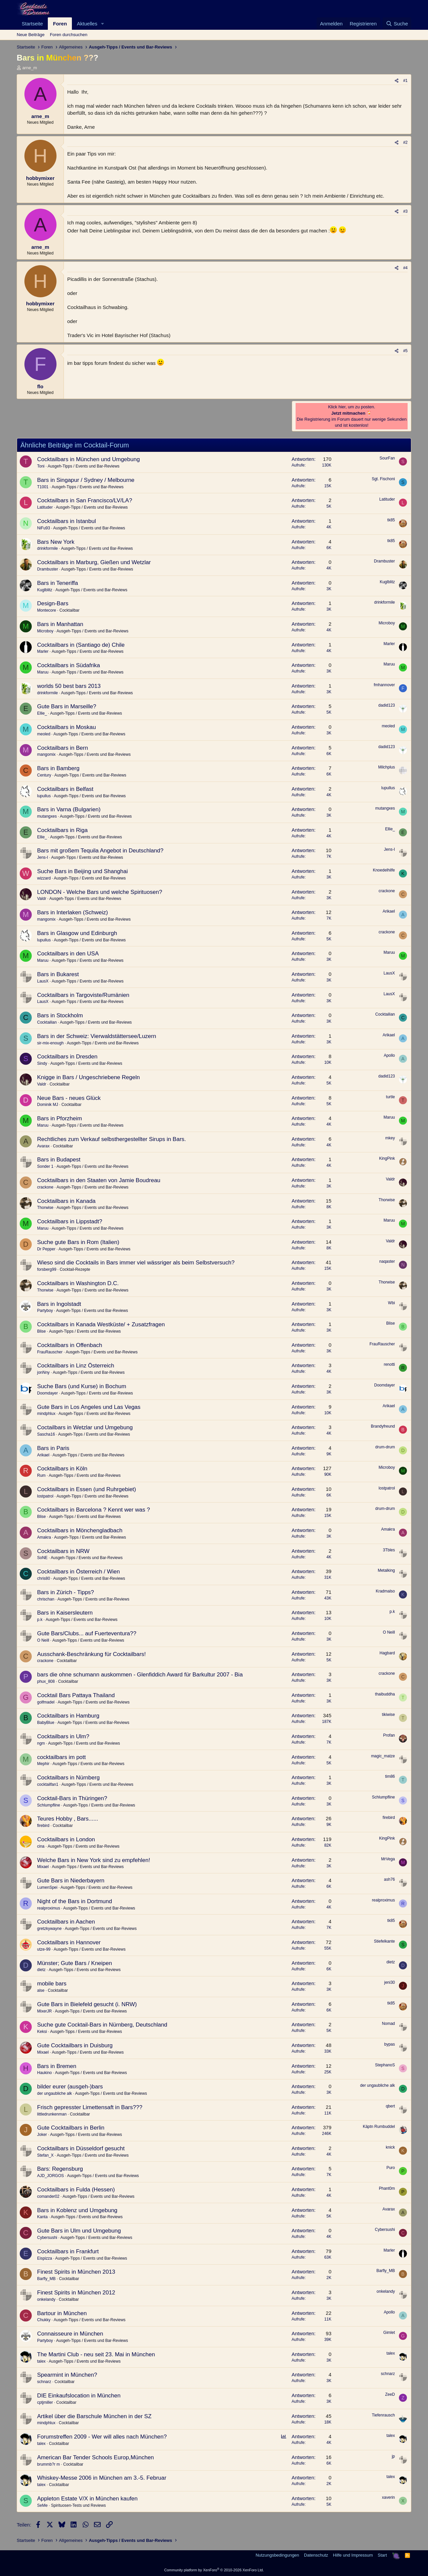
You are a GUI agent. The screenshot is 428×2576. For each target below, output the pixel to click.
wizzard (44, 878)
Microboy (45, 631)
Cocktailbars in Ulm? (63, 1736)
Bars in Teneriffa (57, 583)
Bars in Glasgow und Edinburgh (77, 933)
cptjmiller (45, 2402)
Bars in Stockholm (60, 1015)
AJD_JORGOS (50, 2175)
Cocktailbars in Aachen (66, 1922)
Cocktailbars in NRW (63, 1551)
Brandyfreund (383, 1426)
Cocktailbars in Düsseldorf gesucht (81, 2148)
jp (393, 2456)
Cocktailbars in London (66, 1839)
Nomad (388, 2023)
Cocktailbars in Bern (62, 748)
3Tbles (389, 1550)
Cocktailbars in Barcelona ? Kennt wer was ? (93, 1510)
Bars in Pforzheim (59, 1118)
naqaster (387, 1261)
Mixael (43, 1866)
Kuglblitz (44, 590)
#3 (405, 211)
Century (44, 775)
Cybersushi (47, 2237)
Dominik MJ (47, 1104)
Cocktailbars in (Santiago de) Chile (81, 645)
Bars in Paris (53, 1448)
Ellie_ (42, 713)
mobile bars (52, 1983)
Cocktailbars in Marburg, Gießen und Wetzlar (94, 562)
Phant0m (387, 2188)
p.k (39, 1619)
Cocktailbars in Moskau (66, 727)
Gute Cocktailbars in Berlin (70, 2128)
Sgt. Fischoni (383, 479)
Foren (60, 23)
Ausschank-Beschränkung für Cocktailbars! (91, 1654)
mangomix (46, 754)
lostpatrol (45, 1496)
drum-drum (385, 1447)
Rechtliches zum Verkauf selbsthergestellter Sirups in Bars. (111, 1139)
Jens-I (42, 857)
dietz (41, 1969)
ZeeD (390, 2394)
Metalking (386, 1570)
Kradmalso (385, 1591)
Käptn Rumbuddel (379, 2126)
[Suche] (397, 23)
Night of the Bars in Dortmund (74, 1901)
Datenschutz (316, 2555)
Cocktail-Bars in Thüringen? (72, 1798)
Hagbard (387, 1653)
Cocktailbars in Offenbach (69, 1345)
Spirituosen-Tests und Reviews (78, 2505)
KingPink (387, 1158)
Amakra (44, 1537)
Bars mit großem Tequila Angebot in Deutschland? (100, 850)
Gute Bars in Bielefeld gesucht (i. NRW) (87, 2004)
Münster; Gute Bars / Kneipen (74, 1963)
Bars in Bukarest (58, 974)
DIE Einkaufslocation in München (78, 2395)
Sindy (42, 1063)
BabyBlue (45, 1722)
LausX (42, 981)
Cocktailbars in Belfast (65, 789)
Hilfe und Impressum (353, 2555)
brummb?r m (48, 2464)
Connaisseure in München (70, 2334)
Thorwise (45, 1207)
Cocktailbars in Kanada (66, 1201)
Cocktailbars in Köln (62, 1468)
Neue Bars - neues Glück (69, 1098)
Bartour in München (62, 2313)
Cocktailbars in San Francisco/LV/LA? (84, 500)
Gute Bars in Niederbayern (70, 1880)
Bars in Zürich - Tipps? (65, 1592)
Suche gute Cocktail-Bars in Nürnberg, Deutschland (102, 2025)
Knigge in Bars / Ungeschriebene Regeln (88, 1077)
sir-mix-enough (50, 1043)
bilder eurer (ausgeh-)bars (70, 2086)
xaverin (388, 2497)
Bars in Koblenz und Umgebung (77, 2210)
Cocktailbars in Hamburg (68, 1716)
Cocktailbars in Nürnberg (68, 1777)
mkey (390, 1138)
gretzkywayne (49, 1928)
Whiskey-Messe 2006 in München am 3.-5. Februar (101, 2478)
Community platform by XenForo (214, 2570)
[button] (102, 23)
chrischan (45, 1599)
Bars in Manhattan (60, 624)
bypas (389, 2044)
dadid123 (387, 705)
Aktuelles (87, 23)
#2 (405, 142)
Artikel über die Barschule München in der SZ (94, 2416)
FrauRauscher (50, 1352)
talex (41, 2361)
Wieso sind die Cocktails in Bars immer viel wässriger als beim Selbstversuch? (135, 1262)
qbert (390, 2106)
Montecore (46, 610)
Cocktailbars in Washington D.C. (78, 1283)
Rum (41, 1475)
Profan (389, 1735)
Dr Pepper (46, 1249)
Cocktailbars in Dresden (67, 1056)
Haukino (44, 2072)
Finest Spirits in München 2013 (76, 2272)
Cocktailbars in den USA (68, 953)
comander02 (48, 2196)
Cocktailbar (70, 610)
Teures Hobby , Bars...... (67, 1819)
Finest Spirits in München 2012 (76, 2292)
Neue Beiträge (30, 34)
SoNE (42, 1557)
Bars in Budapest (58, 1159)
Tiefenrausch (383, 2415)
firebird (43, 1825)
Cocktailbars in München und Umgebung (88, 459)
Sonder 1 (45, 1166)
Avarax (43, 1146)
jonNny (43, 1372)
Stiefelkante (384, 1941)
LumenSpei (47, 1887)
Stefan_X (45, 2155)
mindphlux (46, 1413)
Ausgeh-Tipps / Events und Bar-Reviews (83, 466)
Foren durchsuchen (68, 34)
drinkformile (47, 548)
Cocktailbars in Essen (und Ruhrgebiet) (86, 1489)
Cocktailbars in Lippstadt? (69, 1221)
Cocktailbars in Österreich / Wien (78, 1571)
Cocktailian (47, 1022)
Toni (40, 466)
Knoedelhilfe (384, 870)
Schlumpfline (48, 1805)
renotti (389, 1364)
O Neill (43, 1640)
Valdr (41, 898)
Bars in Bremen (56, 2066)
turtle (390, 1097)
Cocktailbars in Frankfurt (68, 2251)
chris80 (43, 1578)
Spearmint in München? (67, 2375)
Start (382, 2555)
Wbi (391, 1303)
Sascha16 (46, 1434)
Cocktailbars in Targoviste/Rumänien (83, 995)
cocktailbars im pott (61, 1757)
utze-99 (43, 1949)
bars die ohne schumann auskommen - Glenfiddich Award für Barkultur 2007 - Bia (140, 1674)
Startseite (32, 23)
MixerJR (44, 2011)
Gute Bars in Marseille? (66, 706)
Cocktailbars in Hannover (69, 1942)
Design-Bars (53, 603)
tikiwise (388, 1714)
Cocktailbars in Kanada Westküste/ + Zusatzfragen (101, 1324)
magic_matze (383, 1756)
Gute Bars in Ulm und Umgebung (79, 2231)
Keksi (42, 2031)
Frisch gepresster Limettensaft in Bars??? (89, 2107)
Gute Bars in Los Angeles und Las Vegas (88, 1407)
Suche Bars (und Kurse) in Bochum (81, 1386)
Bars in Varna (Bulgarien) (69, 809)
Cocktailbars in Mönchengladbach (79, 1530)
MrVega (388, 1859)
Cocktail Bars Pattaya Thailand (76, 1695)
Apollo (389, 1055)
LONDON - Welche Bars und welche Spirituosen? (99, 892)
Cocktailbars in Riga (62, 830)
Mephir (43, 1763)
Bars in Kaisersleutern (65, 1613)
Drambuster (47, 569)
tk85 (391, 520)
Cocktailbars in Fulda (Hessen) (76, 2189)
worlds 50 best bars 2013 (69, 686)
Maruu (42, 672)
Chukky (43, 2319)
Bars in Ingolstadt (59, 1304)
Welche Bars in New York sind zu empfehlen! (93, 1860)
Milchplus (386, 767)
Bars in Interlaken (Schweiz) (72, 912)
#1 (405, 80)
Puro (391, 2167)
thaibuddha (385, 1694)
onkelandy (46, 2299)
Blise (41, 1331)
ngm (41, 1743)
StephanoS (385, 2065)
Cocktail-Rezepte (75, 1269)
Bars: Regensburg (60, 2169)
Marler (42, 651)
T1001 (42, 487)
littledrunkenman (52, 2114)
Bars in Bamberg (58, 768)
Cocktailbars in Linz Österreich (75, 1365)
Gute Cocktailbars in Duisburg (75, 2045)
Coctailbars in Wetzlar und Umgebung (85, 1427)
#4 (405, 268)
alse (40, 1990)
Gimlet (389, 2332)
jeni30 (389, 1982)
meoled (43, 734)
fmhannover (384, 685)
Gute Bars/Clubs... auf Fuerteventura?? (86, 1633)
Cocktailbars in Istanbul (66, 521)
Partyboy (45, 1310)
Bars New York (56, 542)
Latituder (45, 507)
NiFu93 (43, 528)
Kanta (42, 2216)
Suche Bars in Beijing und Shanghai (82, 871)
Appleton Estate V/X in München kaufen (87, 2498)
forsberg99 (46, 1269)
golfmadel (46, 1702)
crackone (387, 891)
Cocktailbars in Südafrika (68, 665)
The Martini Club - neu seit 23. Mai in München (96, 2354)
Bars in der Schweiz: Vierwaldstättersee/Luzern (96, 1036)
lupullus (44, 796)
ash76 (389, 1879)
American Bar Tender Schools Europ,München (95, 2457)
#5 (405, 350)
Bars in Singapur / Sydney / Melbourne (85, 480)
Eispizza (44, 2258)
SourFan (387, 458)
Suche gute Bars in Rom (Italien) (78, 1242)
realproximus (48, 1908)
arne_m (29, 67)
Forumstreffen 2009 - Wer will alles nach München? (102, 2437)
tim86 (390, 1776)
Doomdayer (47, 1393)
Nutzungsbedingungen (277, 2555)
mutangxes (47, 816)
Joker (42, 2134)
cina (40, 1846)
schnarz (44, 2381)
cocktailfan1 (47, 1784)
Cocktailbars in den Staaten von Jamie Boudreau (98, 1180)
